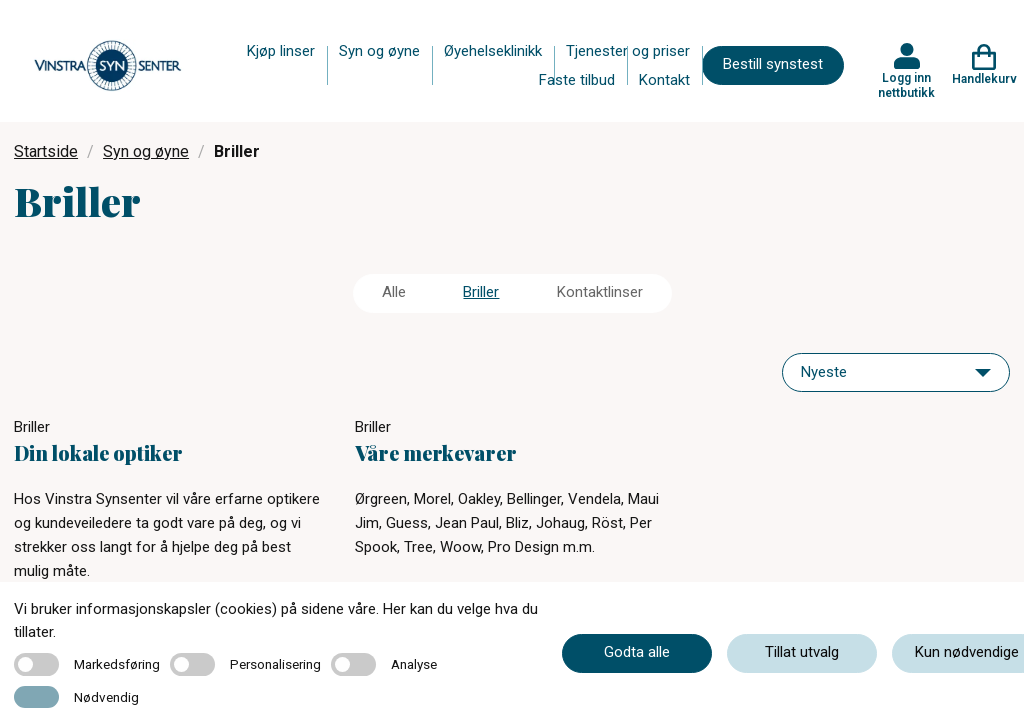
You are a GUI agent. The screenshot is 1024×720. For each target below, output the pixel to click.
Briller (481, 292)
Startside (46, 151)
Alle (394, 292)
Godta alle (637, 652)
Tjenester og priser (628, 51)
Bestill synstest (773, 64)
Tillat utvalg (802, 652)
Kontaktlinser (600, 292)
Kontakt (664, 80)
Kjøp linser (281, 51)
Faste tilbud (577, 80)
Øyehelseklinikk (493, 51)
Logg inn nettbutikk (906, 85)
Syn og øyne (379, 51)
